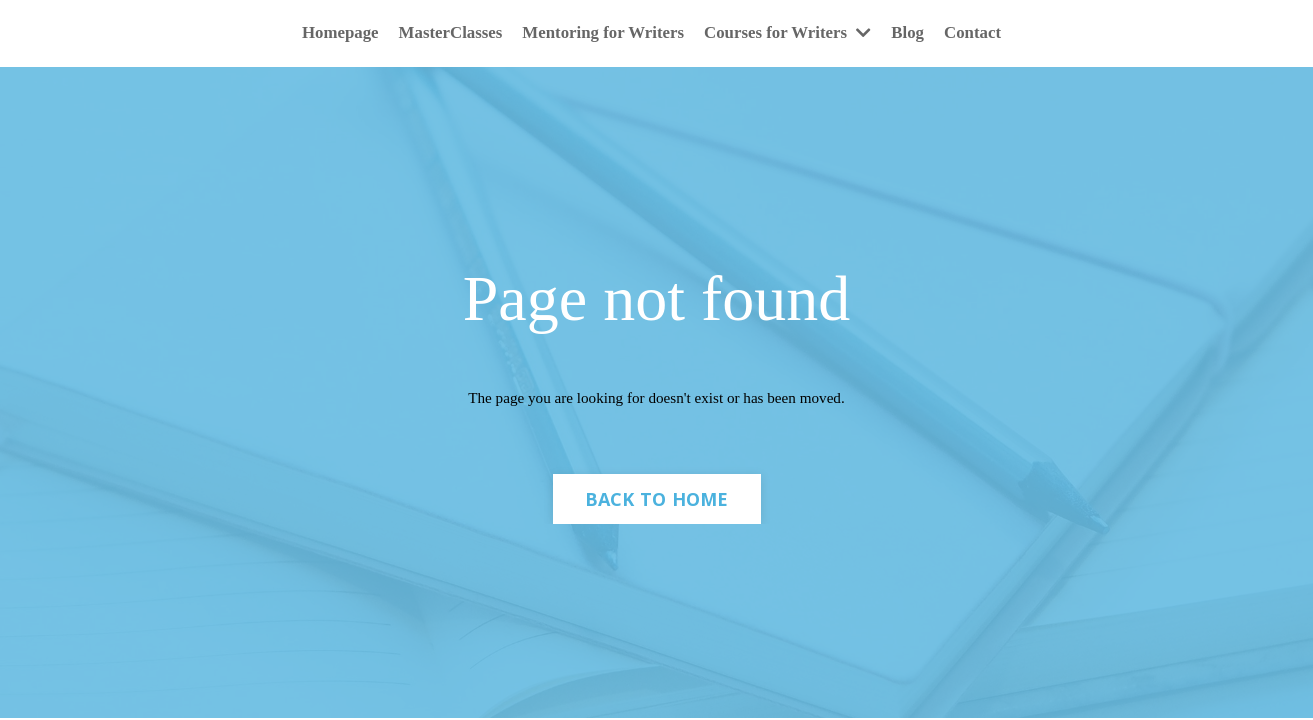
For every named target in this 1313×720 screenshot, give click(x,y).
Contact (991, 34)
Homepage (322, 34)
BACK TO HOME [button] (657, 507)
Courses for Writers (796, 34)
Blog (923, 34)
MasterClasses (438, 34)
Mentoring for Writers (600, 34)
